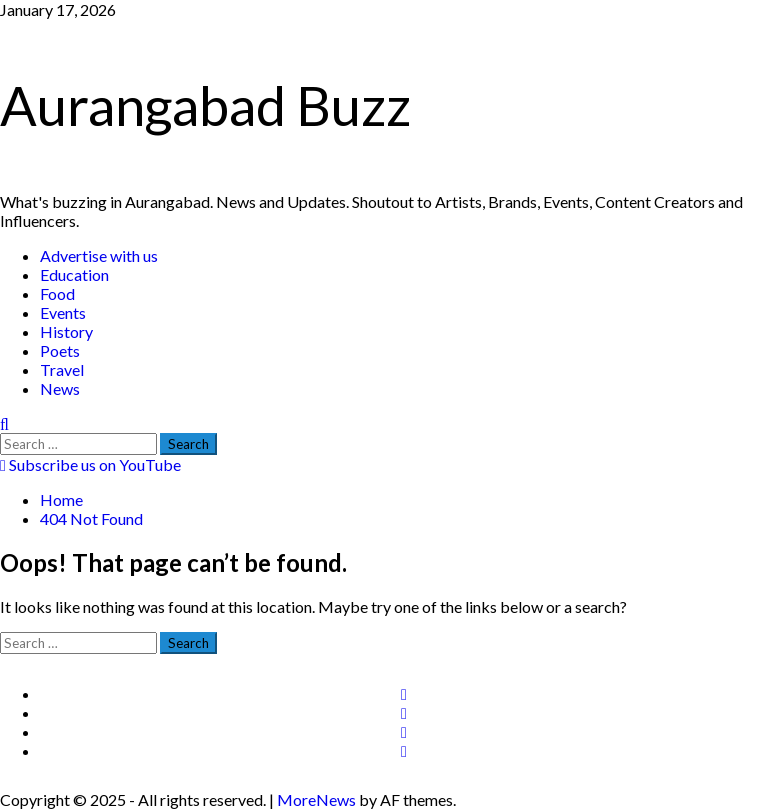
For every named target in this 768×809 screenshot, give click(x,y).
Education (74, 274)
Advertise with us (99, 255)
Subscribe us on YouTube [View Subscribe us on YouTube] (90, 464)
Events (63, 312)
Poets (60, 350)
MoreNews (316, 799)
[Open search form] (4, 423)
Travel (62, 369)
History (66, 331)
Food (57, 293)
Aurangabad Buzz (205, 105)
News (60, 388)
